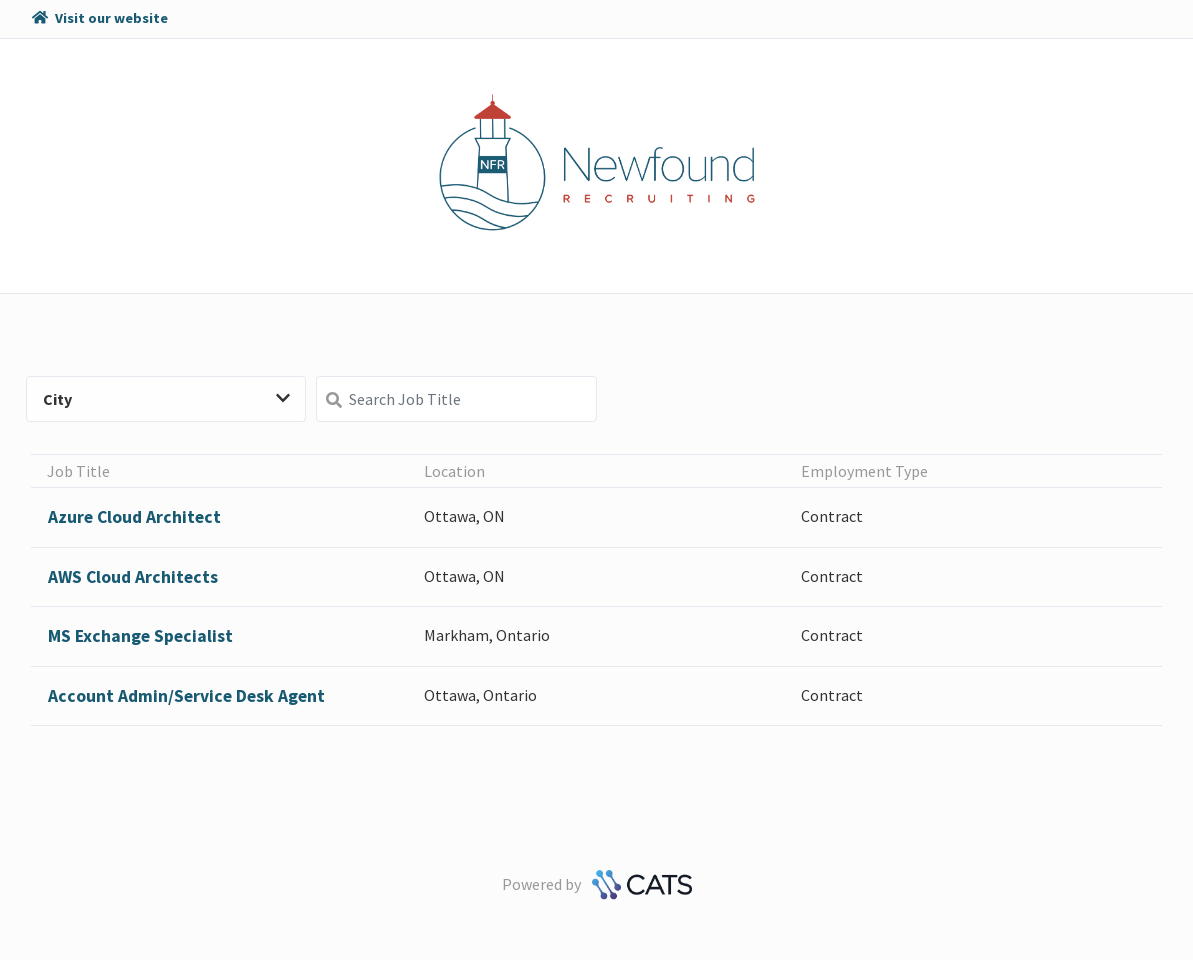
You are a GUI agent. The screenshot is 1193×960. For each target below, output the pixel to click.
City (166, 399)
